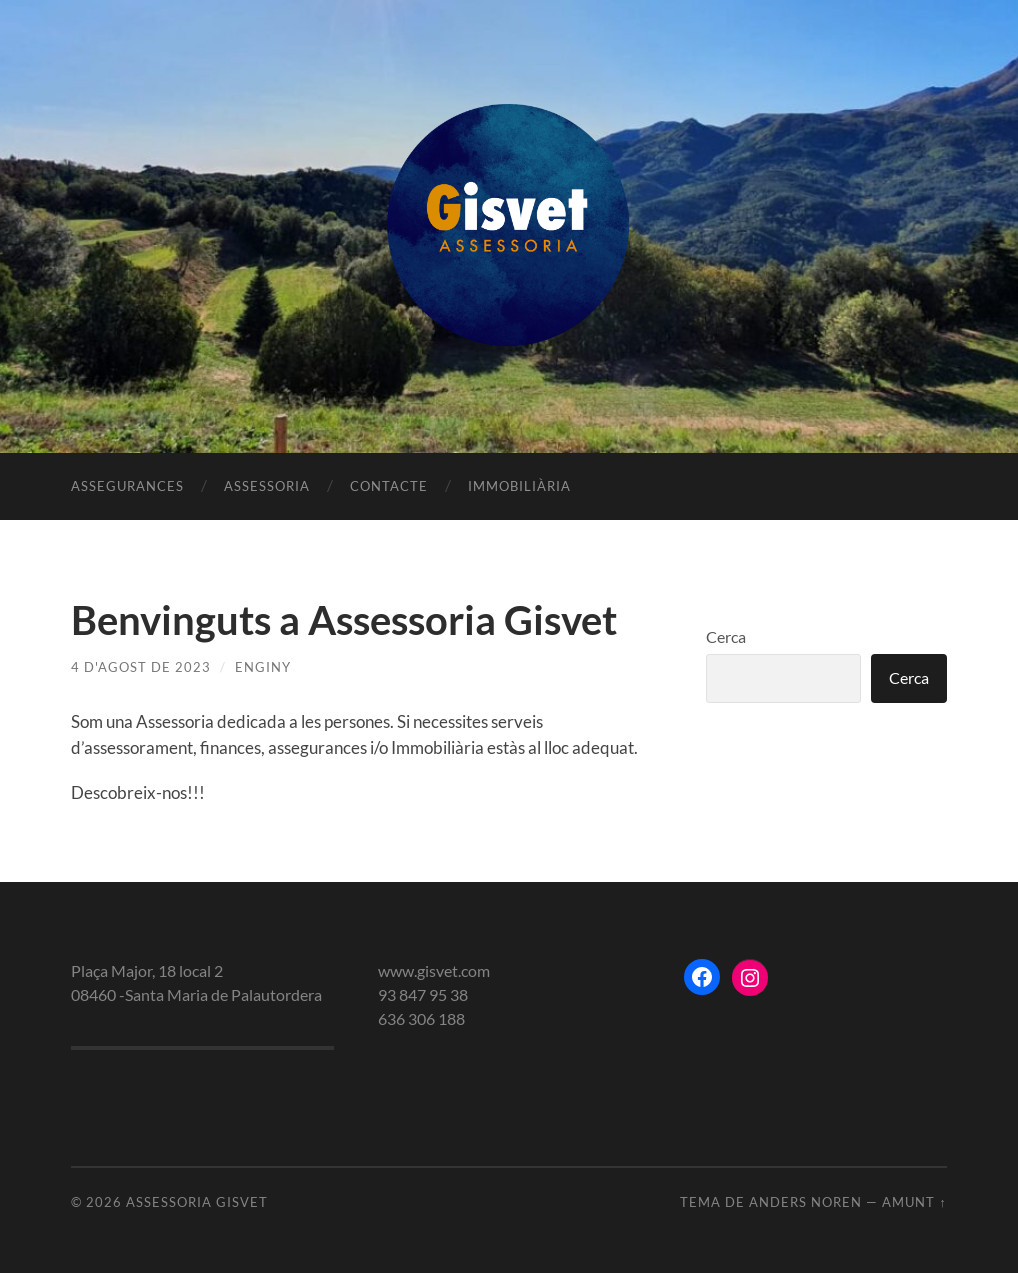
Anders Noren (805, 1202)
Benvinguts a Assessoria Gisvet (344, 620)
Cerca (726, 636)
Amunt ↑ (914, 1202)
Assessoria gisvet (197, 1202)
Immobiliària (519, 486)
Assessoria (267, 486)
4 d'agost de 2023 (141, 667)
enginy (263, 667)
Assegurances (127, 486)
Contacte (389, 486)
